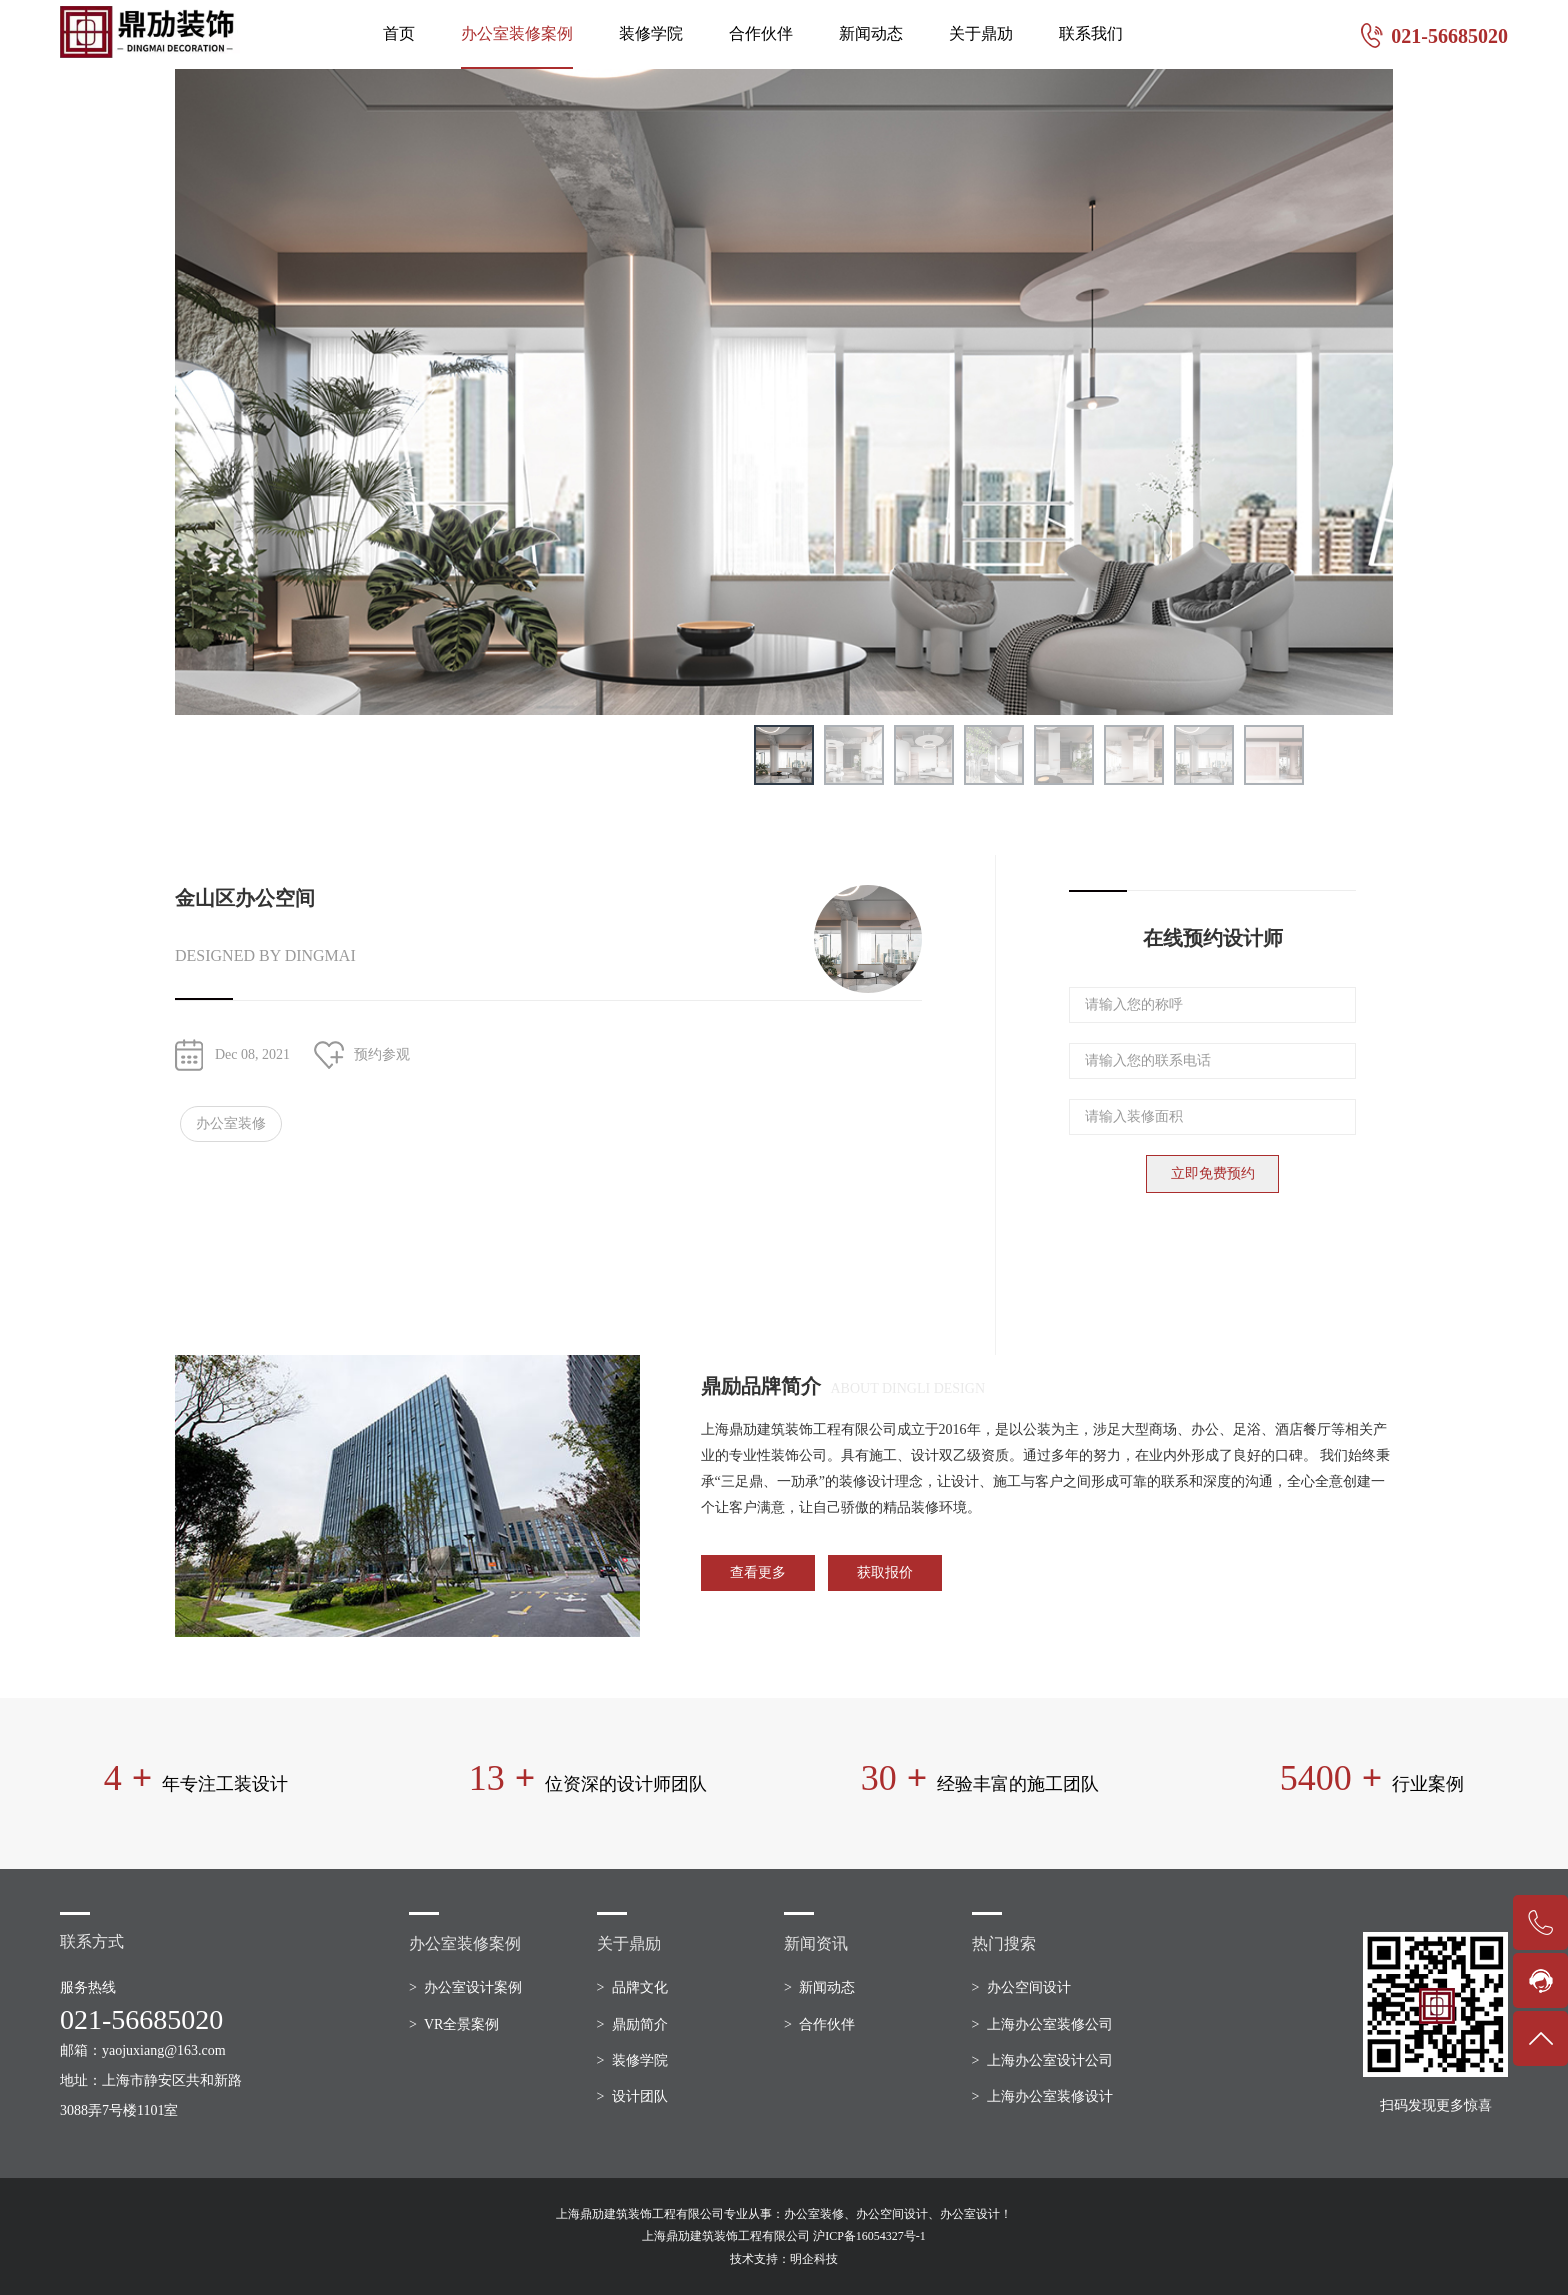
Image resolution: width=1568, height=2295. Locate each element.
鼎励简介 (640, 2024)
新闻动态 (871, 33)
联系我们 (1091, 33)
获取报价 (885, 1572)
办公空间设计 (1029, 1987)
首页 (399, 33)
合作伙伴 (761, 33)
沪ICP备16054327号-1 (869, 2236)
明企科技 (814, 2259)
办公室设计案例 (473, 1987)
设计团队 (640, 2096)
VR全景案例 (461, 2024)
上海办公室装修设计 (1050, 2096)
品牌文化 (640, 1987)
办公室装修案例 (517, 33)
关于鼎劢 (981, 33)
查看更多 (758, 1572)
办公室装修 (231, 1123)
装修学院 (651, 33)
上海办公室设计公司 (1050, 2060)
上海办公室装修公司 (1050, 2024)
